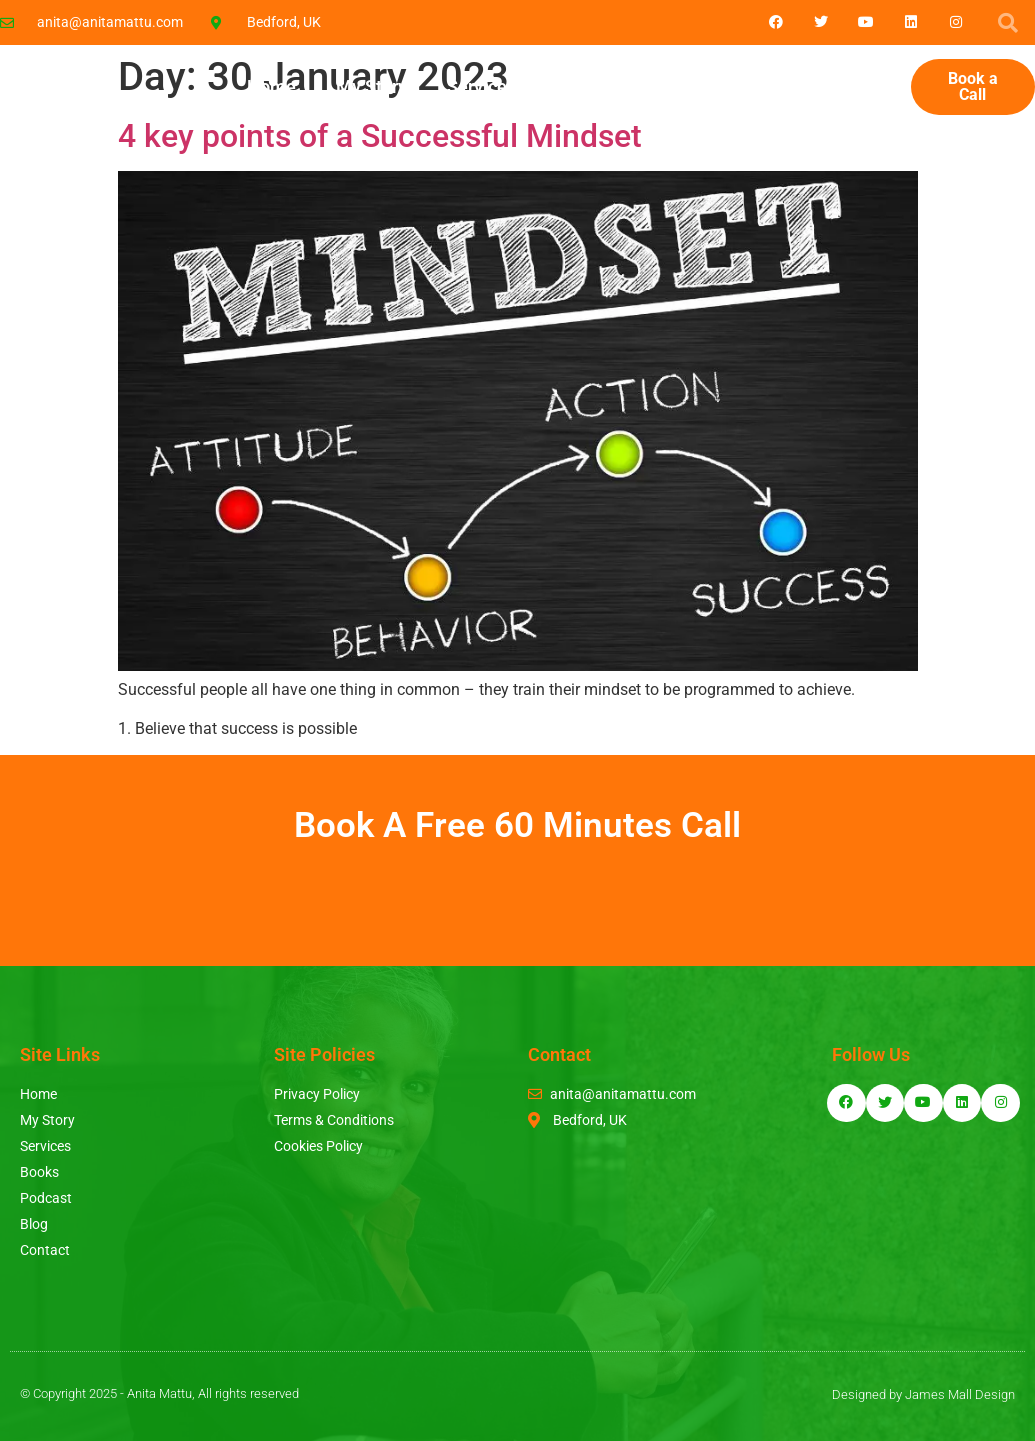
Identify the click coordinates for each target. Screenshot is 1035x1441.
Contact (859, 86)
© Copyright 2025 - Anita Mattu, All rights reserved (159, 1393)
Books (581, 86)
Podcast (679, 86)
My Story (371, 86)
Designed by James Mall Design (923, 1394)
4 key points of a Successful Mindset (380, 136)
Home (271, 86)
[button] (1008, 23)
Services (481, 86)
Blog (770, 86)
